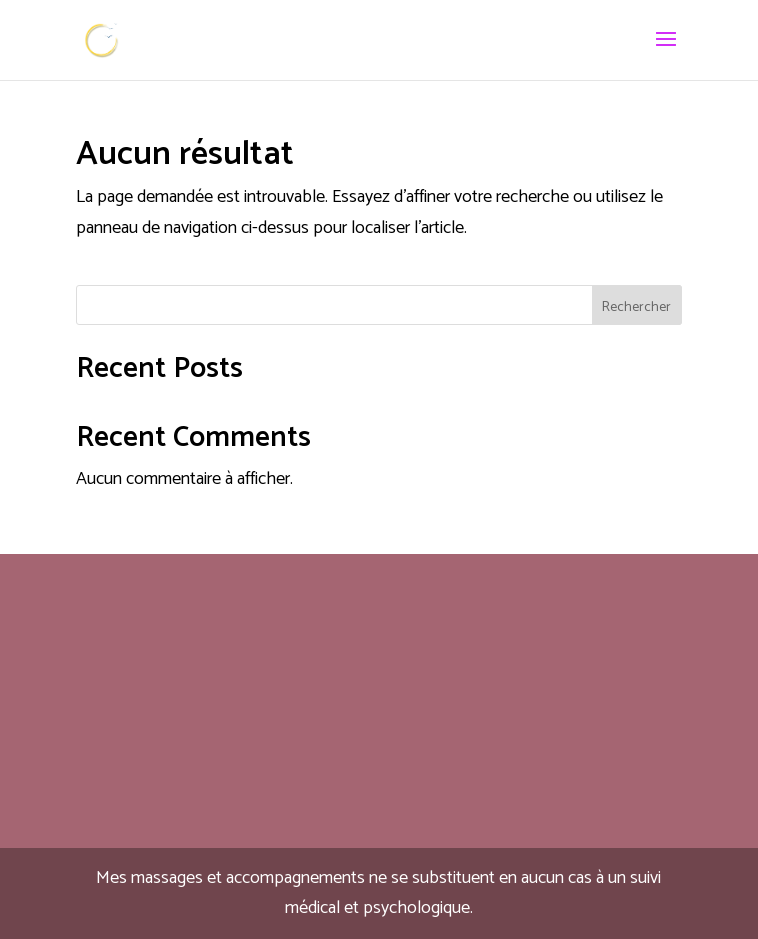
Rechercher (636, 307)
